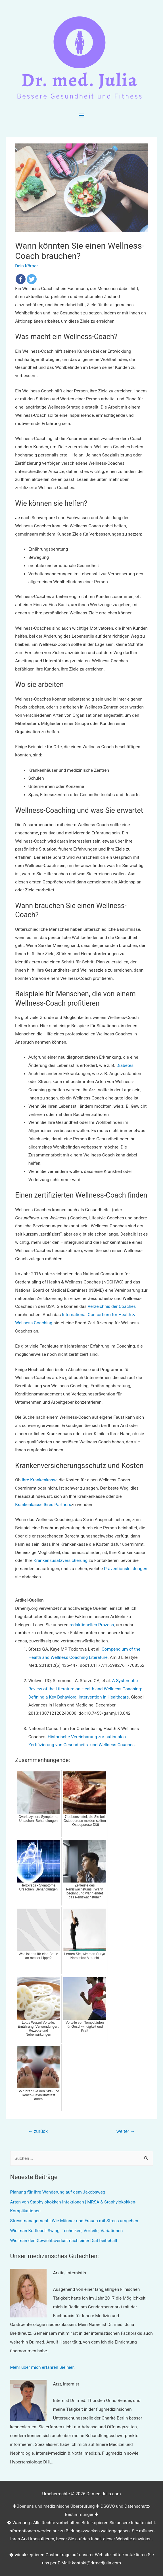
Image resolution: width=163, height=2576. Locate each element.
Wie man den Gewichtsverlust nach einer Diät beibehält (63, 2240)
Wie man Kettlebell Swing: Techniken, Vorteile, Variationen (66, 2230)
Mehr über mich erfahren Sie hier (42, 2367)
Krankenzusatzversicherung (60, 1560)
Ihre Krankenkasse (40, 1479)
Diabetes (125, 1065)
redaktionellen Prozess (92, 1624)
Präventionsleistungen (125, 1568)
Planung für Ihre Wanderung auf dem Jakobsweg (57, 2192)
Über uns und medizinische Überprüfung (55, 2506)
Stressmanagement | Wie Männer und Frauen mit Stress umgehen (74, 2220)
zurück (38, 2131)
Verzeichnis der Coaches (112, 1306)
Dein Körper (26, 265)
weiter (125, 2131)
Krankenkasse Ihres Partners (43, 1504)
